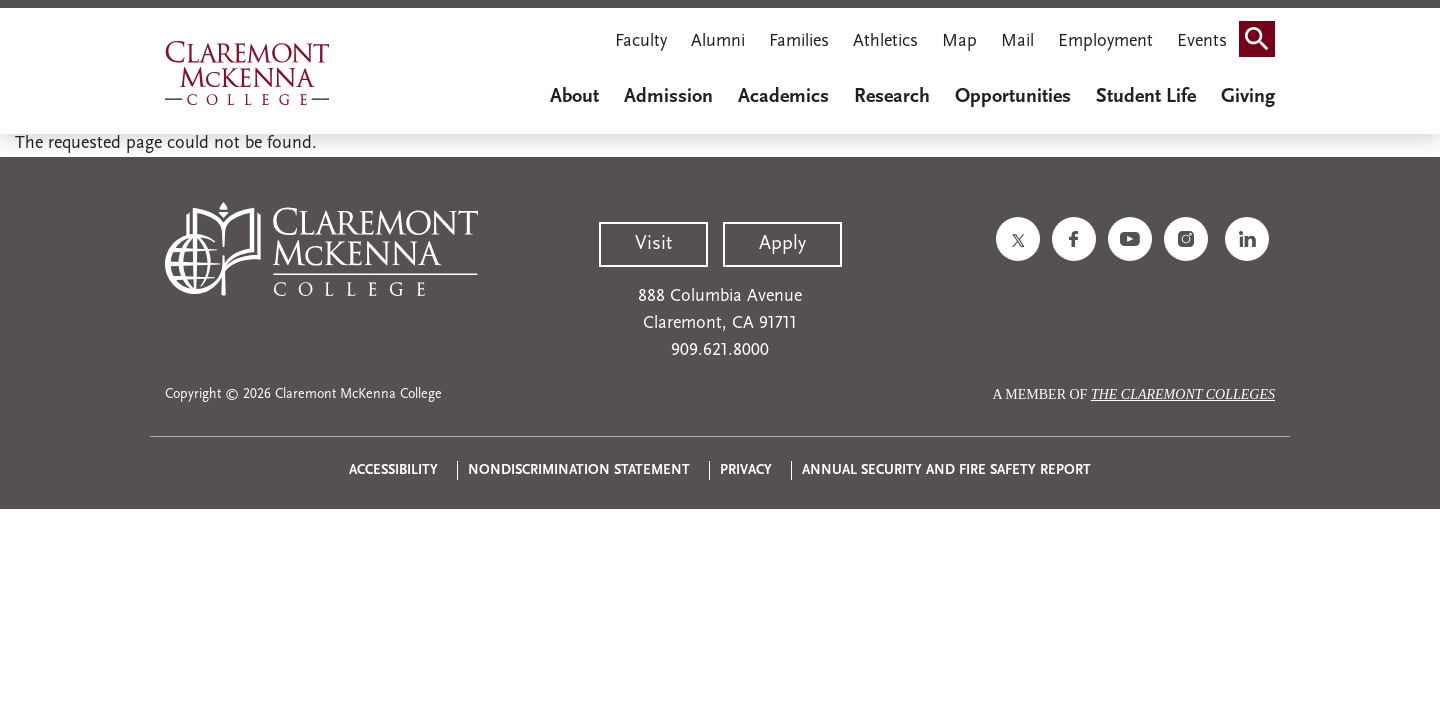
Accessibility (393, 470)
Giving (1248, 97)
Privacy (746, 470)
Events (1202, 41)
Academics (783, 97)
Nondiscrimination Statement (579, 470)
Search (1263, 43)
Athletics (885, 41)
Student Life (1146, 97)
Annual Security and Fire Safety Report (946, 470)
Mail (1017, 41)
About (574, 97)
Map (959, 41)
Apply (782, 244)
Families (799, 41)
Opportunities (1013, 97)
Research (892, 97)
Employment (1105, 41)
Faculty (641, 41)
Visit (653, 244)
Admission (668, 97)
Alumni (718, 41)
